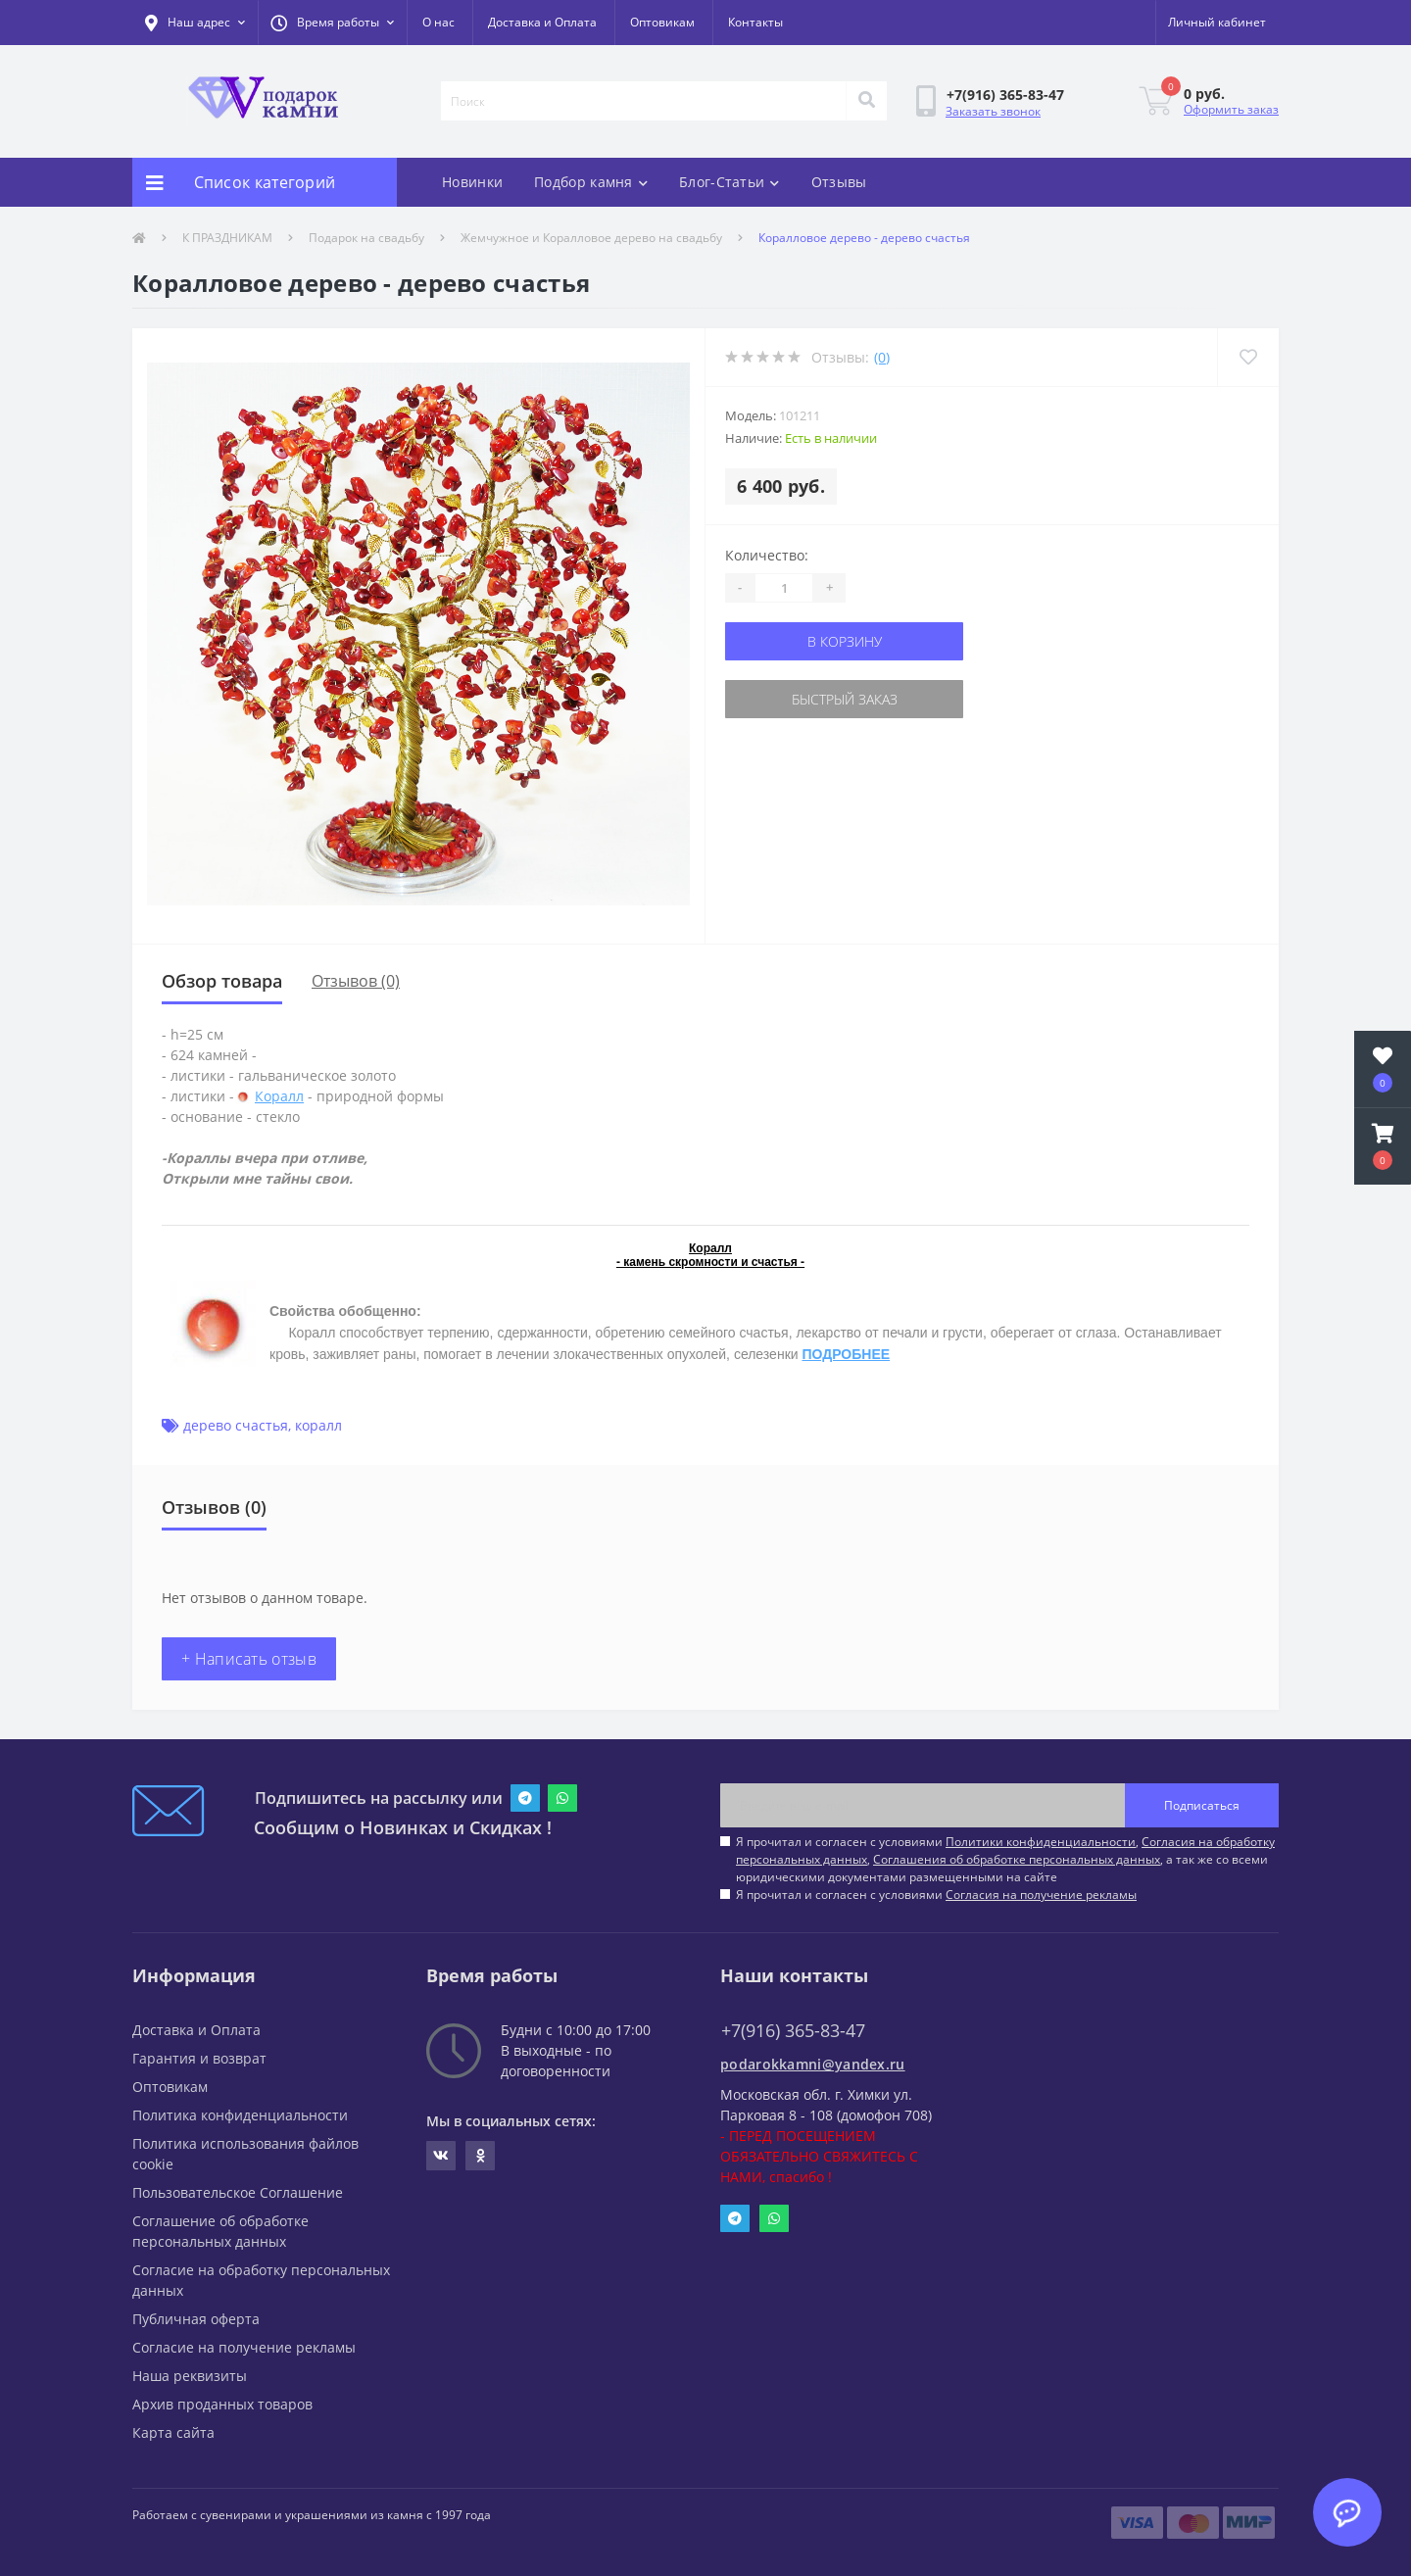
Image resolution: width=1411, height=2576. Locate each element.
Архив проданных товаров (222, 2404)
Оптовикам (662, 22)
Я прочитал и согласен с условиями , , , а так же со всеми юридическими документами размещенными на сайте (1005, 1859)
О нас (438, 22)
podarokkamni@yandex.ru (812, 2064)
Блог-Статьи (729, 181)
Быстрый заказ (845, 699)
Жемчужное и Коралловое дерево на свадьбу (591, 237)
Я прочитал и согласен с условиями (936, 1894)
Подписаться (1202, 1805)
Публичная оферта (196, 2318)
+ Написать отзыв (248, 1659)
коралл (318, 1425)
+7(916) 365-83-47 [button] (793, 2030)
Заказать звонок (993, 111)
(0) (882, 357)
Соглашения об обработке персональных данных (1016, 1859)
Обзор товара (222, 981)
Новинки (472, 181)
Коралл (279, 1096)
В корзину (844, 641)
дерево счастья (235, 1425)
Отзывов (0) (356, 981)
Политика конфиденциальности (240, 2115)
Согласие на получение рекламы (244, 2347)
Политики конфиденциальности (1041, 1841)
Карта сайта (173, 2432)
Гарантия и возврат (199, 2058)
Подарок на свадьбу (366, 237)
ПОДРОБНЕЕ (846, 1354)
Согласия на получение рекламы (1041, 1894)
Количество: (766, 555)
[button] (332, 22)
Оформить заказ (1231, 109)
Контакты (755, 22)
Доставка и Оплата (542, 22)
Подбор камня (591, 181)
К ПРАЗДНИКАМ (227, 237)
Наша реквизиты (189, 2375)
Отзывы (839, 181)
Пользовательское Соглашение (237, 2192)
